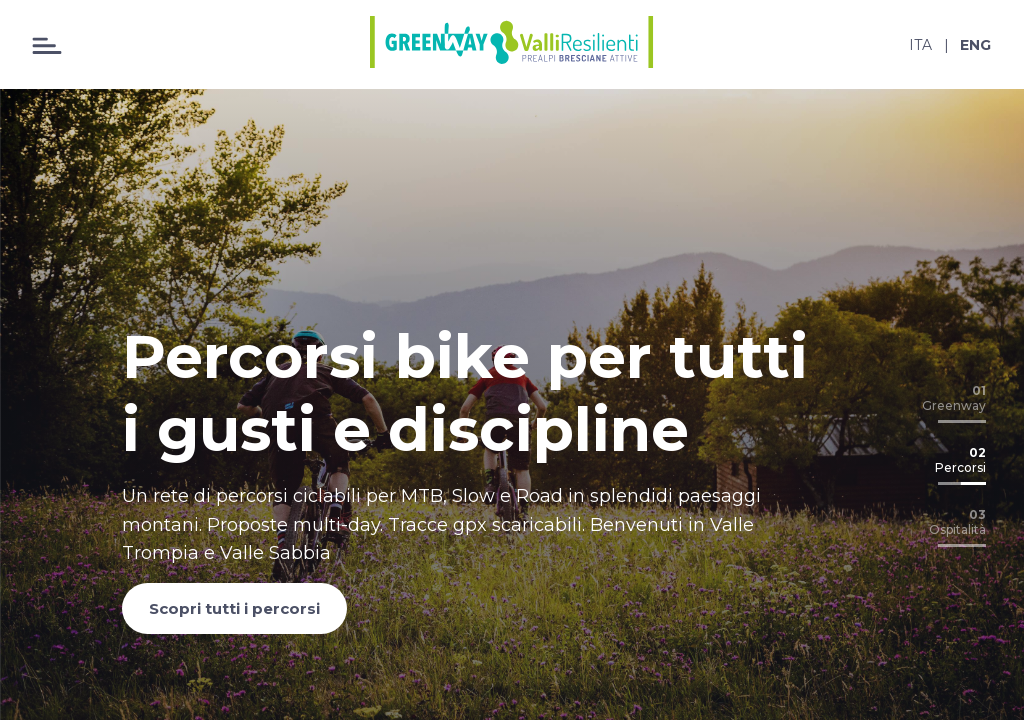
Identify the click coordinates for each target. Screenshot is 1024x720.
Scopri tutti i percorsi (234, 608)
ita (920, 45)
